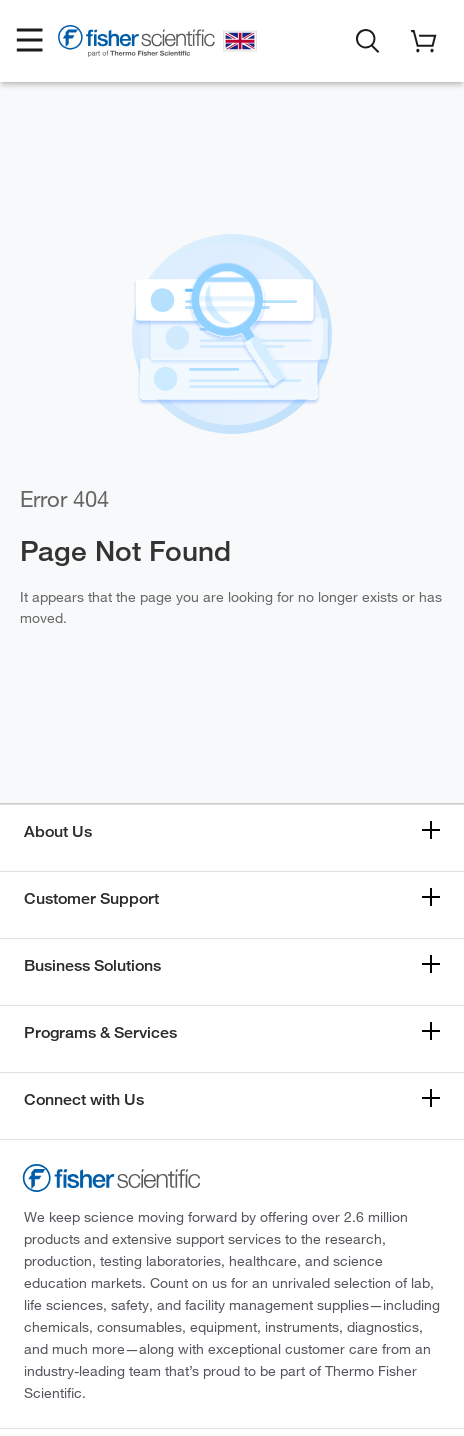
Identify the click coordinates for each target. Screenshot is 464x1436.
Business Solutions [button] (92, 965)
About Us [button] (58, 831)
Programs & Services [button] (100, 1032)
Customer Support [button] (91, 898)
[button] (30, 41)
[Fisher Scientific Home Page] (136, 44)
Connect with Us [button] (84, 1099)
